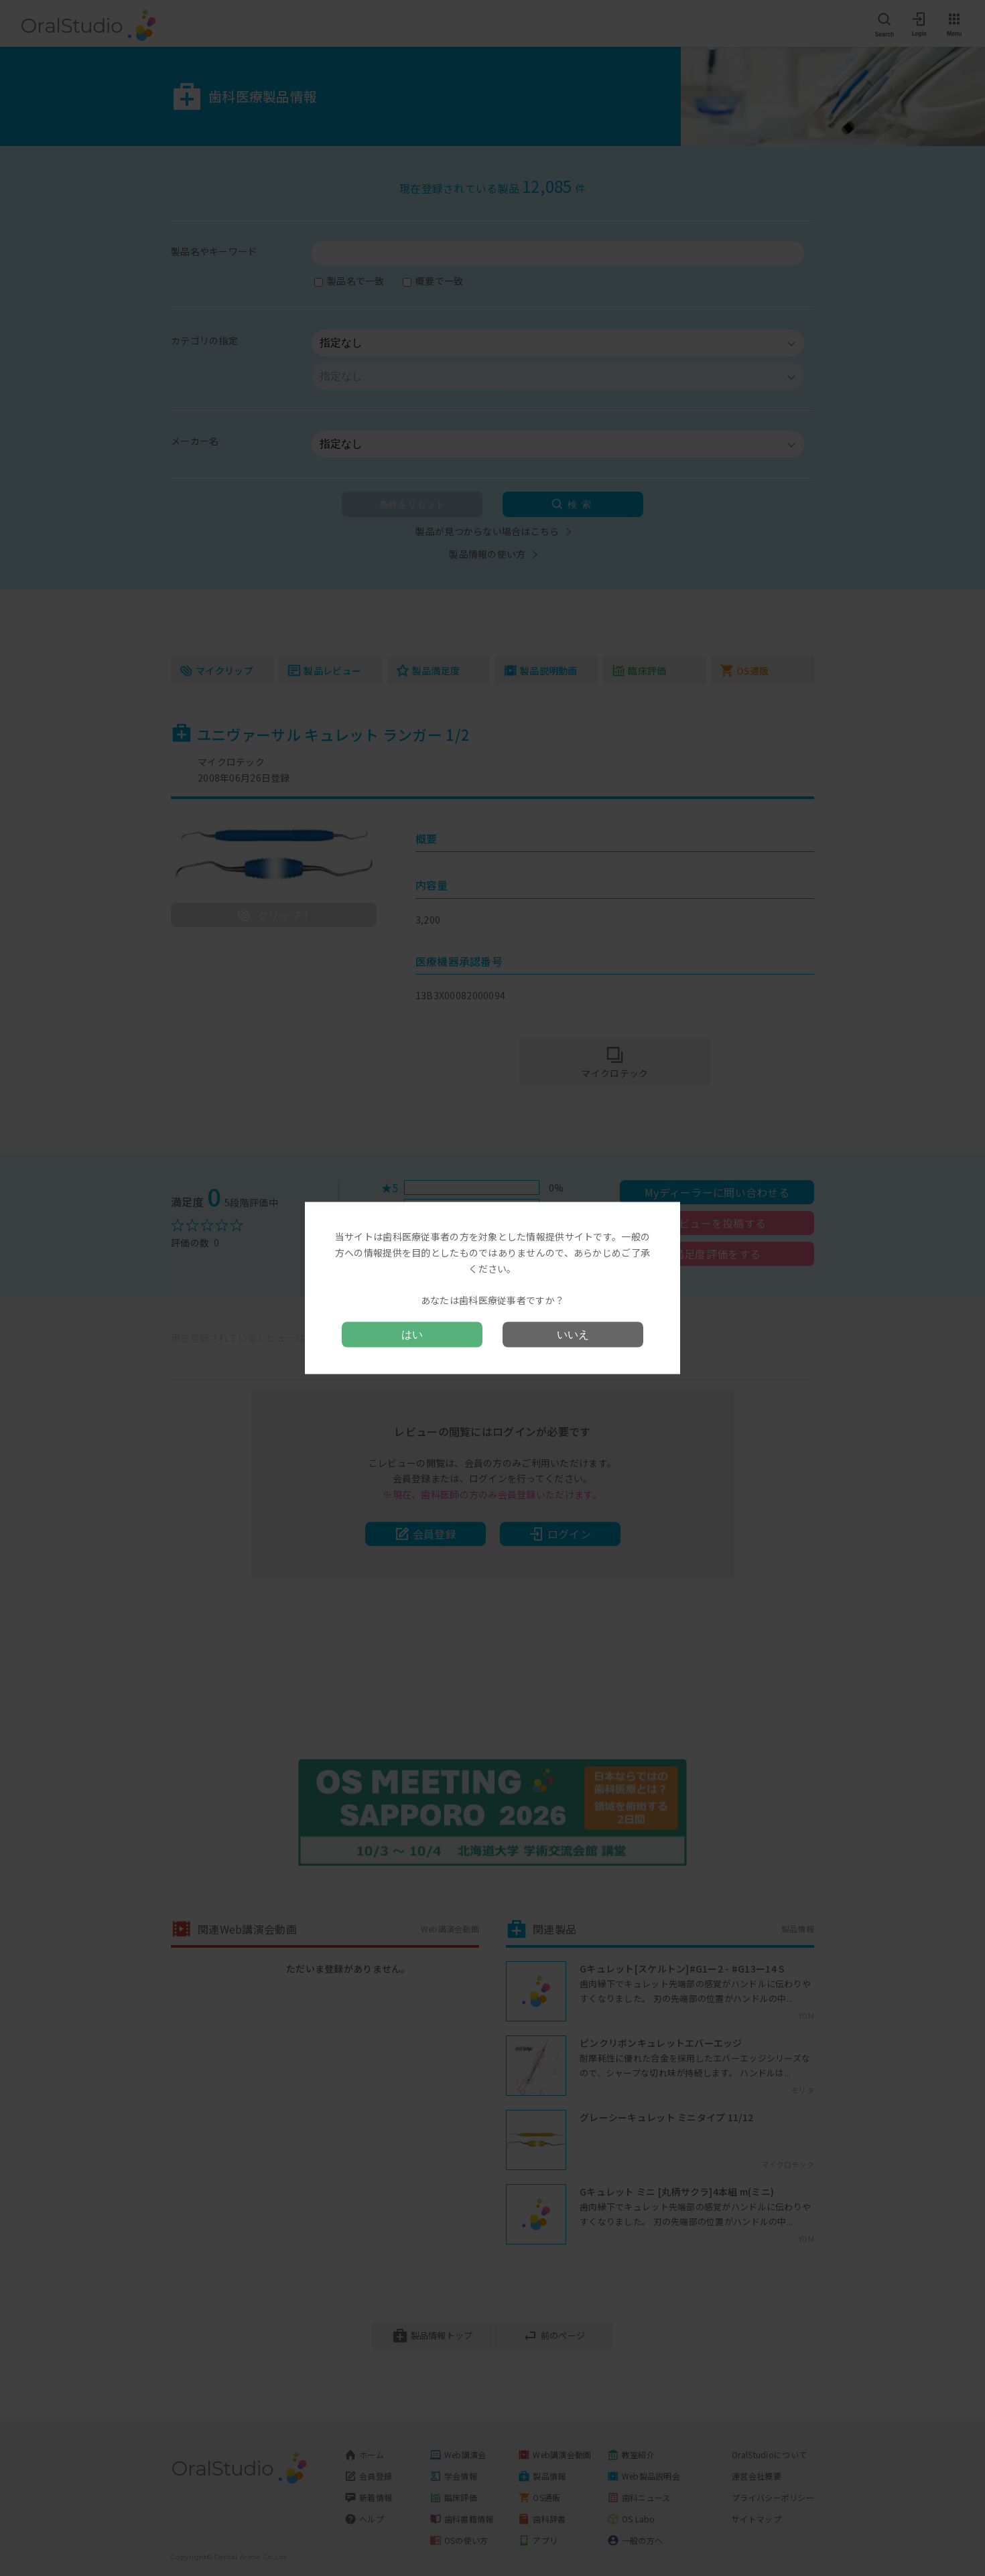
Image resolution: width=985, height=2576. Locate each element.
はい (412, 1334)
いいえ (573, 1334)
